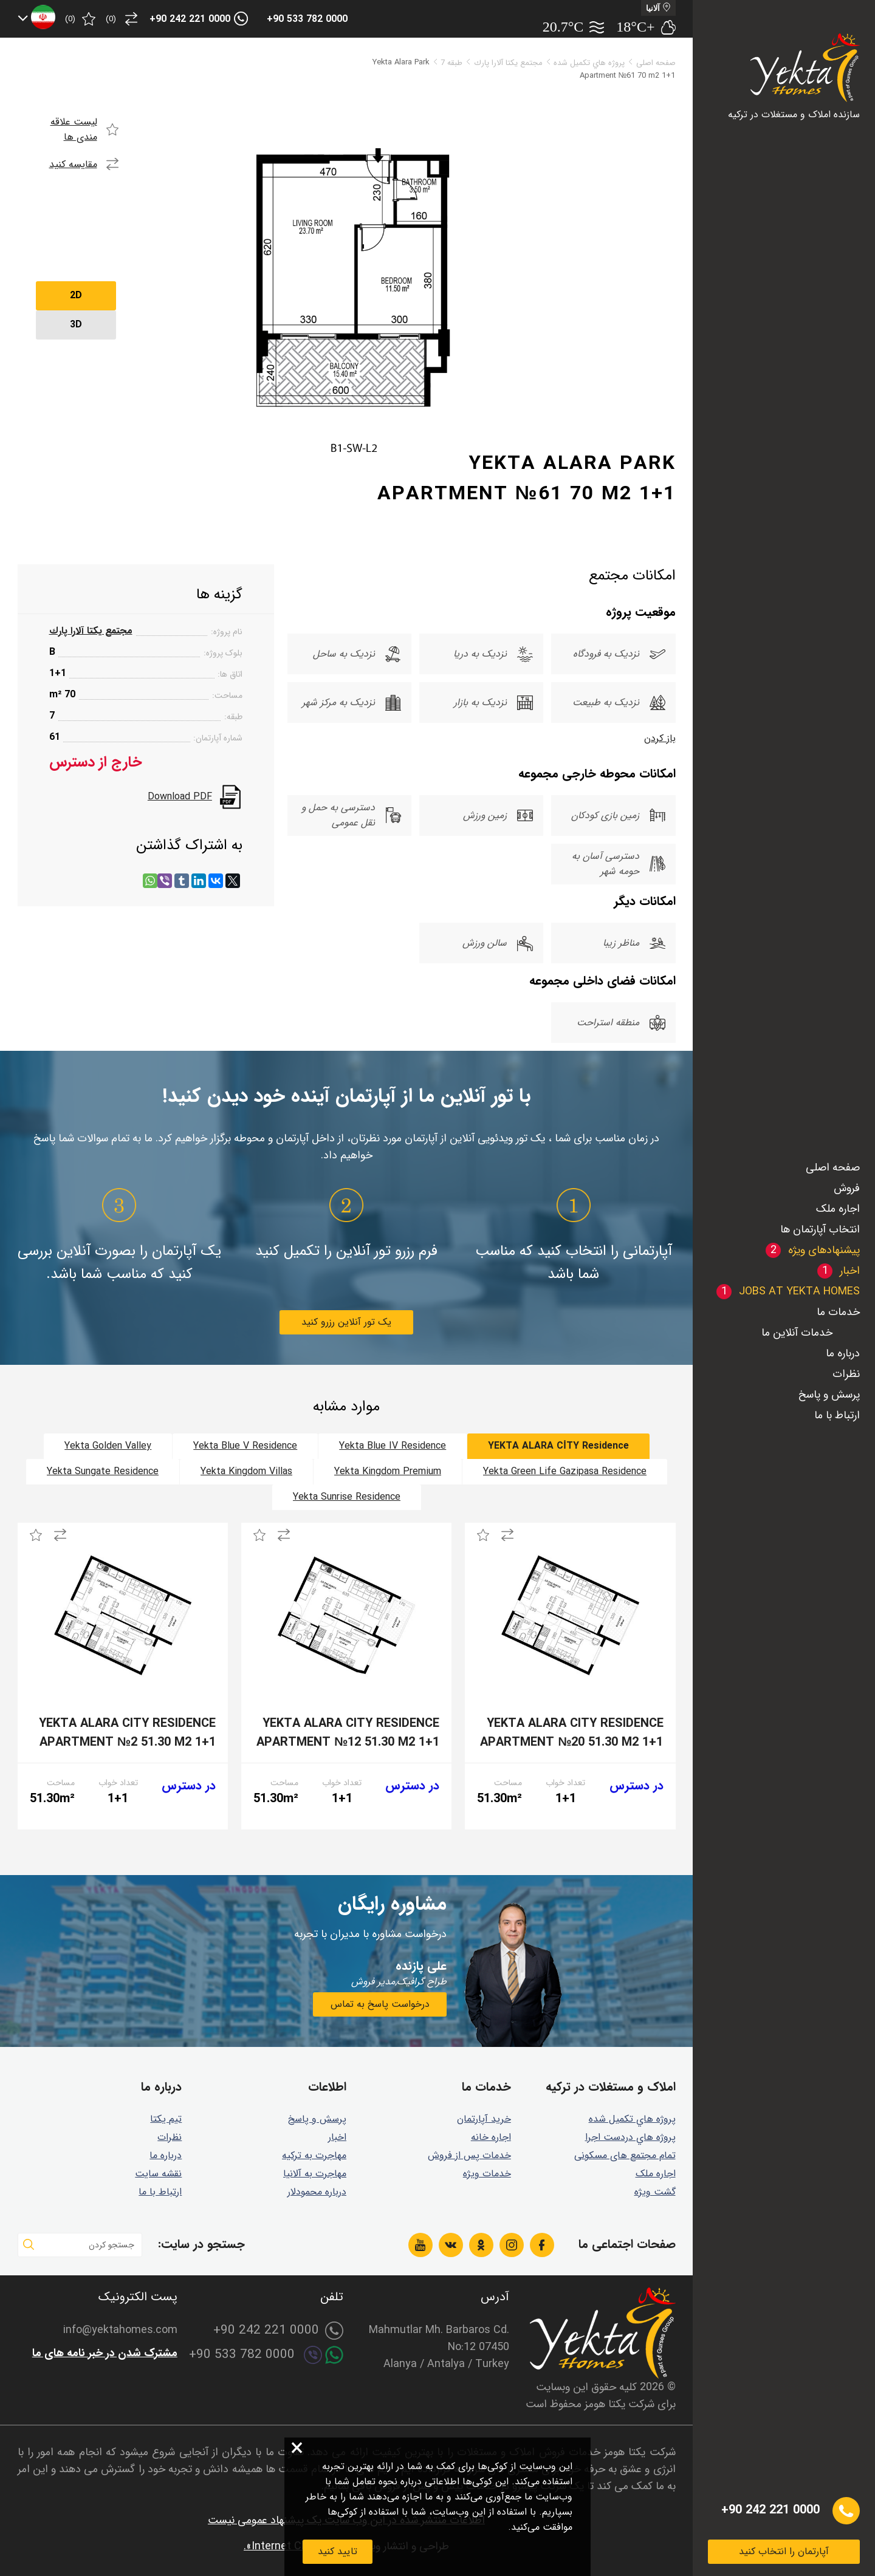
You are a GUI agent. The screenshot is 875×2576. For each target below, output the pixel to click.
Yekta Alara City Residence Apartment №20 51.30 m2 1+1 (571, 1733)
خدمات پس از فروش (469, 2155)
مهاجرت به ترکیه (314, 2155)
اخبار (337, 2137)
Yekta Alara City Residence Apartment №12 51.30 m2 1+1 (347, 1733)
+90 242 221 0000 (189, 19)
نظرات (846, 1373)
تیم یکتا (166, 2119)
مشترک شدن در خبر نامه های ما (104, 2353)
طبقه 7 (451, 62)
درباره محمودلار (316, 2191)
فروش (847, 1188)
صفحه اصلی (833, 1167)
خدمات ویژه (487, 2173)
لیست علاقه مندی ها (73, 129)
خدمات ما (838, 1311)
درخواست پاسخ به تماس (380, 2004)
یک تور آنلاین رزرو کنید (346, 1322)
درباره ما (843, 1353)
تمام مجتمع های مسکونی (625, 2155)
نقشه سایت (158, 2173)
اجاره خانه (491, 2137)
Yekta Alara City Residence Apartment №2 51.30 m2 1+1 (127, 1733)
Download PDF (180, 796)
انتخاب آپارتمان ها (820, 1229)
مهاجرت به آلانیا (314, 2173)
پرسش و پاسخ (829, 1394)
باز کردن (660, 738)
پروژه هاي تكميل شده (589, 62)
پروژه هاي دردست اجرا (630, 2137)
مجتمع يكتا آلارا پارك (508, 62)
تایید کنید (337, 2551)
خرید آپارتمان (484, 2119)
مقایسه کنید (73, 164)
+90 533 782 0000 (307, 19)
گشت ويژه (655, 2191)
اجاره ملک (838, 1208)
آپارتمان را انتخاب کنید (784, 2551)
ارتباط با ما (837, 1415)
